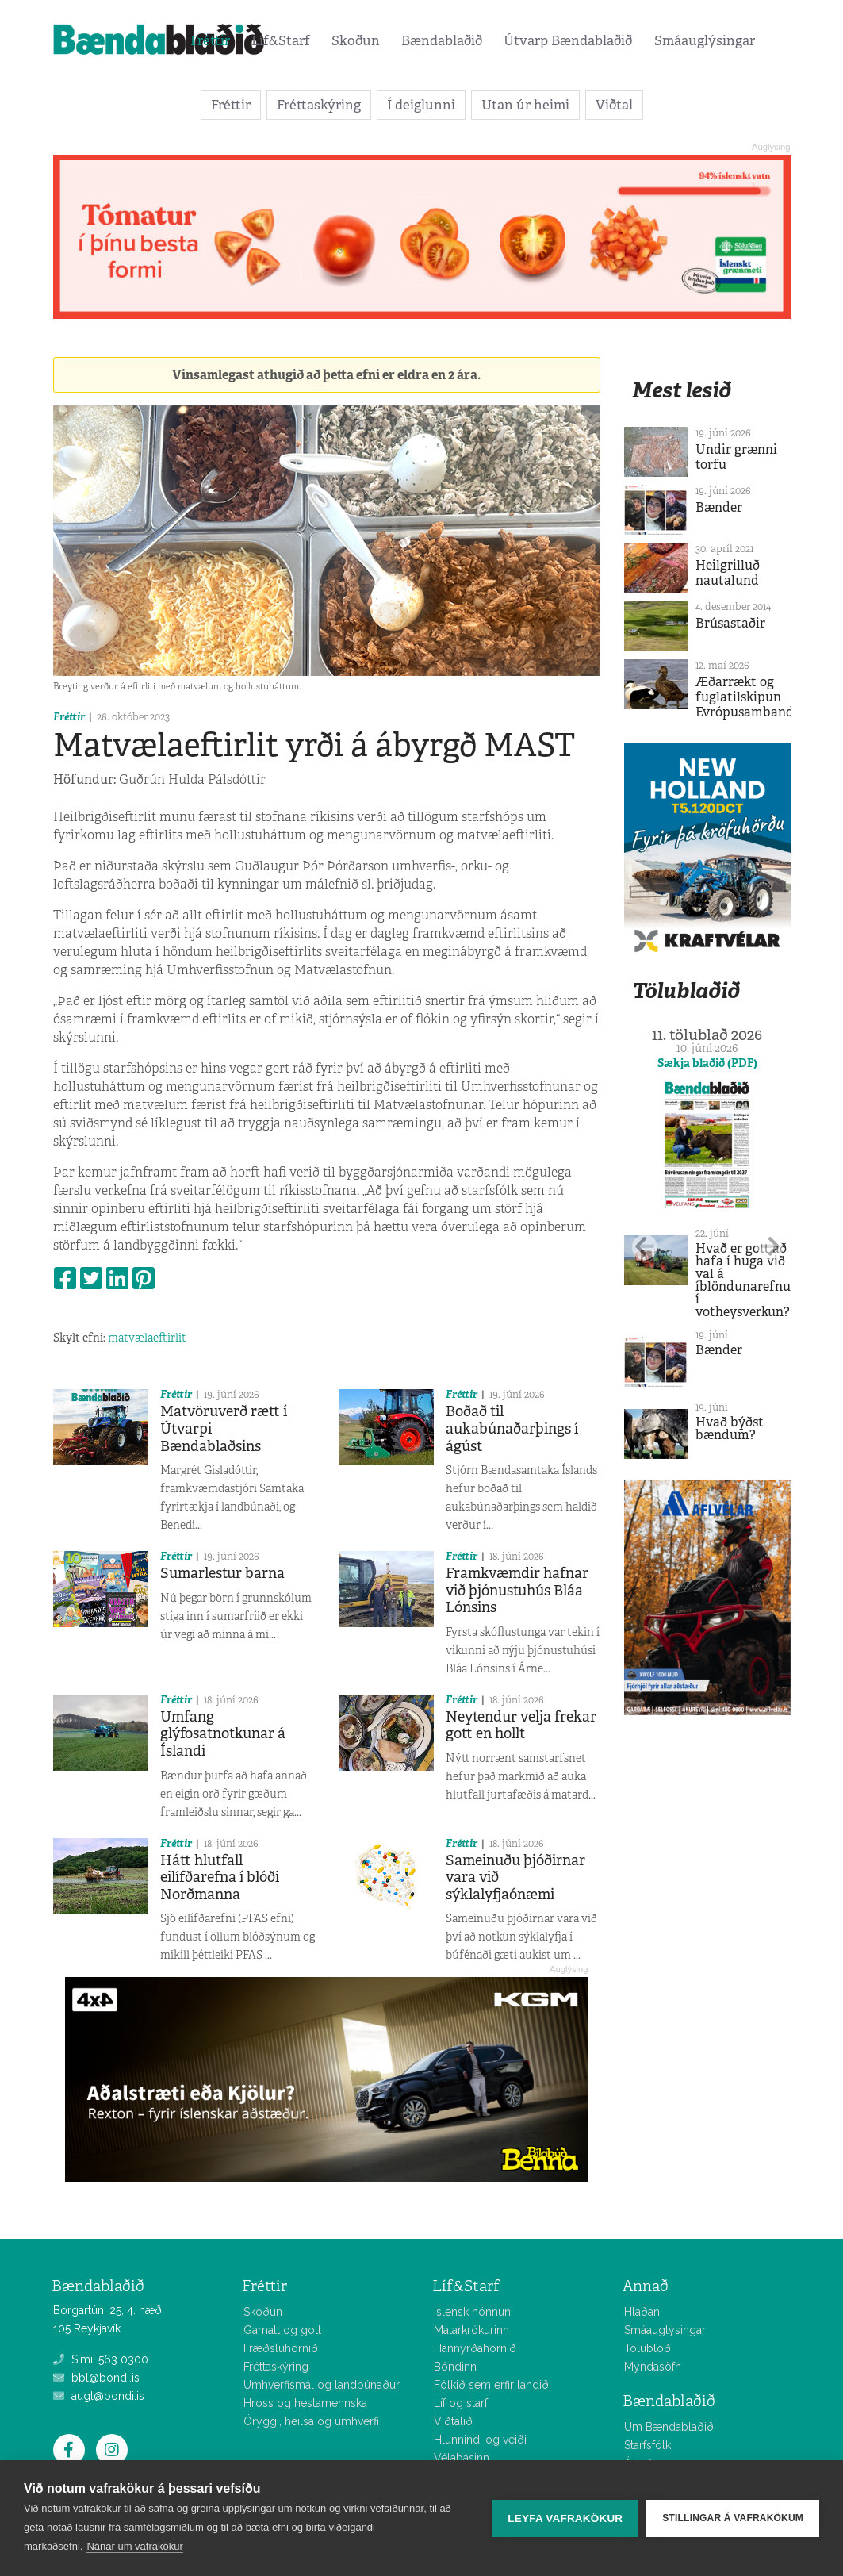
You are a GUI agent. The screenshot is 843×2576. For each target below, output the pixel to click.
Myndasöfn (652, 2366)
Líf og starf (461, 2403)
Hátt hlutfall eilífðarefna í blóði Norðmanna (219, 1877)
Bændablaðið (441, 40)
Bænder (718, 507)
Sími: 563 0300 (100, 2359)
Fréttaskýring (319, 104)
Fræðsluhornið (280, 2348)
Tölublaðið (686, 990)
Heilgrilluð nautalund (727, 573)
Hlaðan (642, 2311)
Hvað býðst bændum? (729, 1428)
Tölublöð (647, 2348)
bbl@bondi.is (96, 2377)
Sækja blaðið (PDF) (707, 1063)
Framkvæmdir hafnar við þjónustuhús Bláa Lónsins (517, 1590)
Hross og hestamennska (305, 2403)
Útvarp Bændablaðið (568, 40)
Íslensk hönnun (472, 2311)
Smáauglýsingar (704, 40)
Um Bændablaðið (669, 2427)
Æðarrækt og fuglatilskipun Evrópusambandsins (756, 697)
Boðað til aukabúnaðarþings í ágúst (512, 1428)
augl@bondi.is (98, 2396)
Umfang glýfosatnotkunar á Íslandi (222, 1733)
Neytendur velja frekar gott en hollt (521, 1725)
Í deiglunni (421, 104)
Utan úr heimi (525, 104)
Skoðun (355, 40)
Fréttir (210, 40)
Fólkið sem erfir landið (491, 2384)
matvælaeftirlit (147, 1337)
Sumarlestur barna (222, 1573)
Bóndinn (455, 2366)
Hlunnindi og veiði (480, 2439)
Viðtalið (453, 2421)
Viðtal (614, 104)
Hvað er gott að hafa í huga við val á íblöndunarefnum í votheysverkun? (749, 1280)
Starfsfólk (647, 2445)
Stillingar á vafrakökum (732, 2518)
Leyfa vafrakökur (565, 2518)
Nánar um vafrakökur (134, 2546)
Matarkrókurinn (471, 2330)
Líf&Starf (280, 40)
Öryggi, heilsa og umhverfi (311, 2421)
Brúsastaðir (730, 623)
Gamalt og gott (282, 2330)
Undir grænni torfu (736, 457)
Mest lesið (681, 390)
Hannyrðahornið (475, 2348)
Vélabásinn (461, 2457)
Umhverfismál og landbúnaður (321, 2384)
